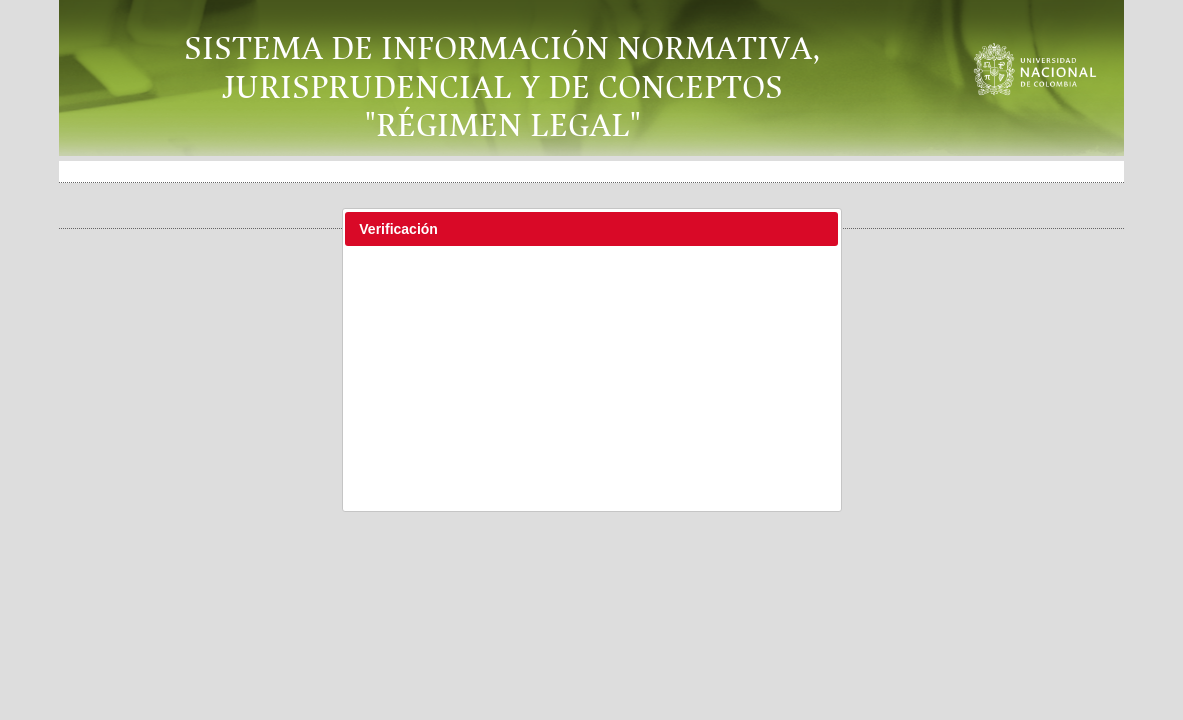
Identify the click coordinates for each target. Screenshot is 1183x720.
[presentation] (594, 305)
